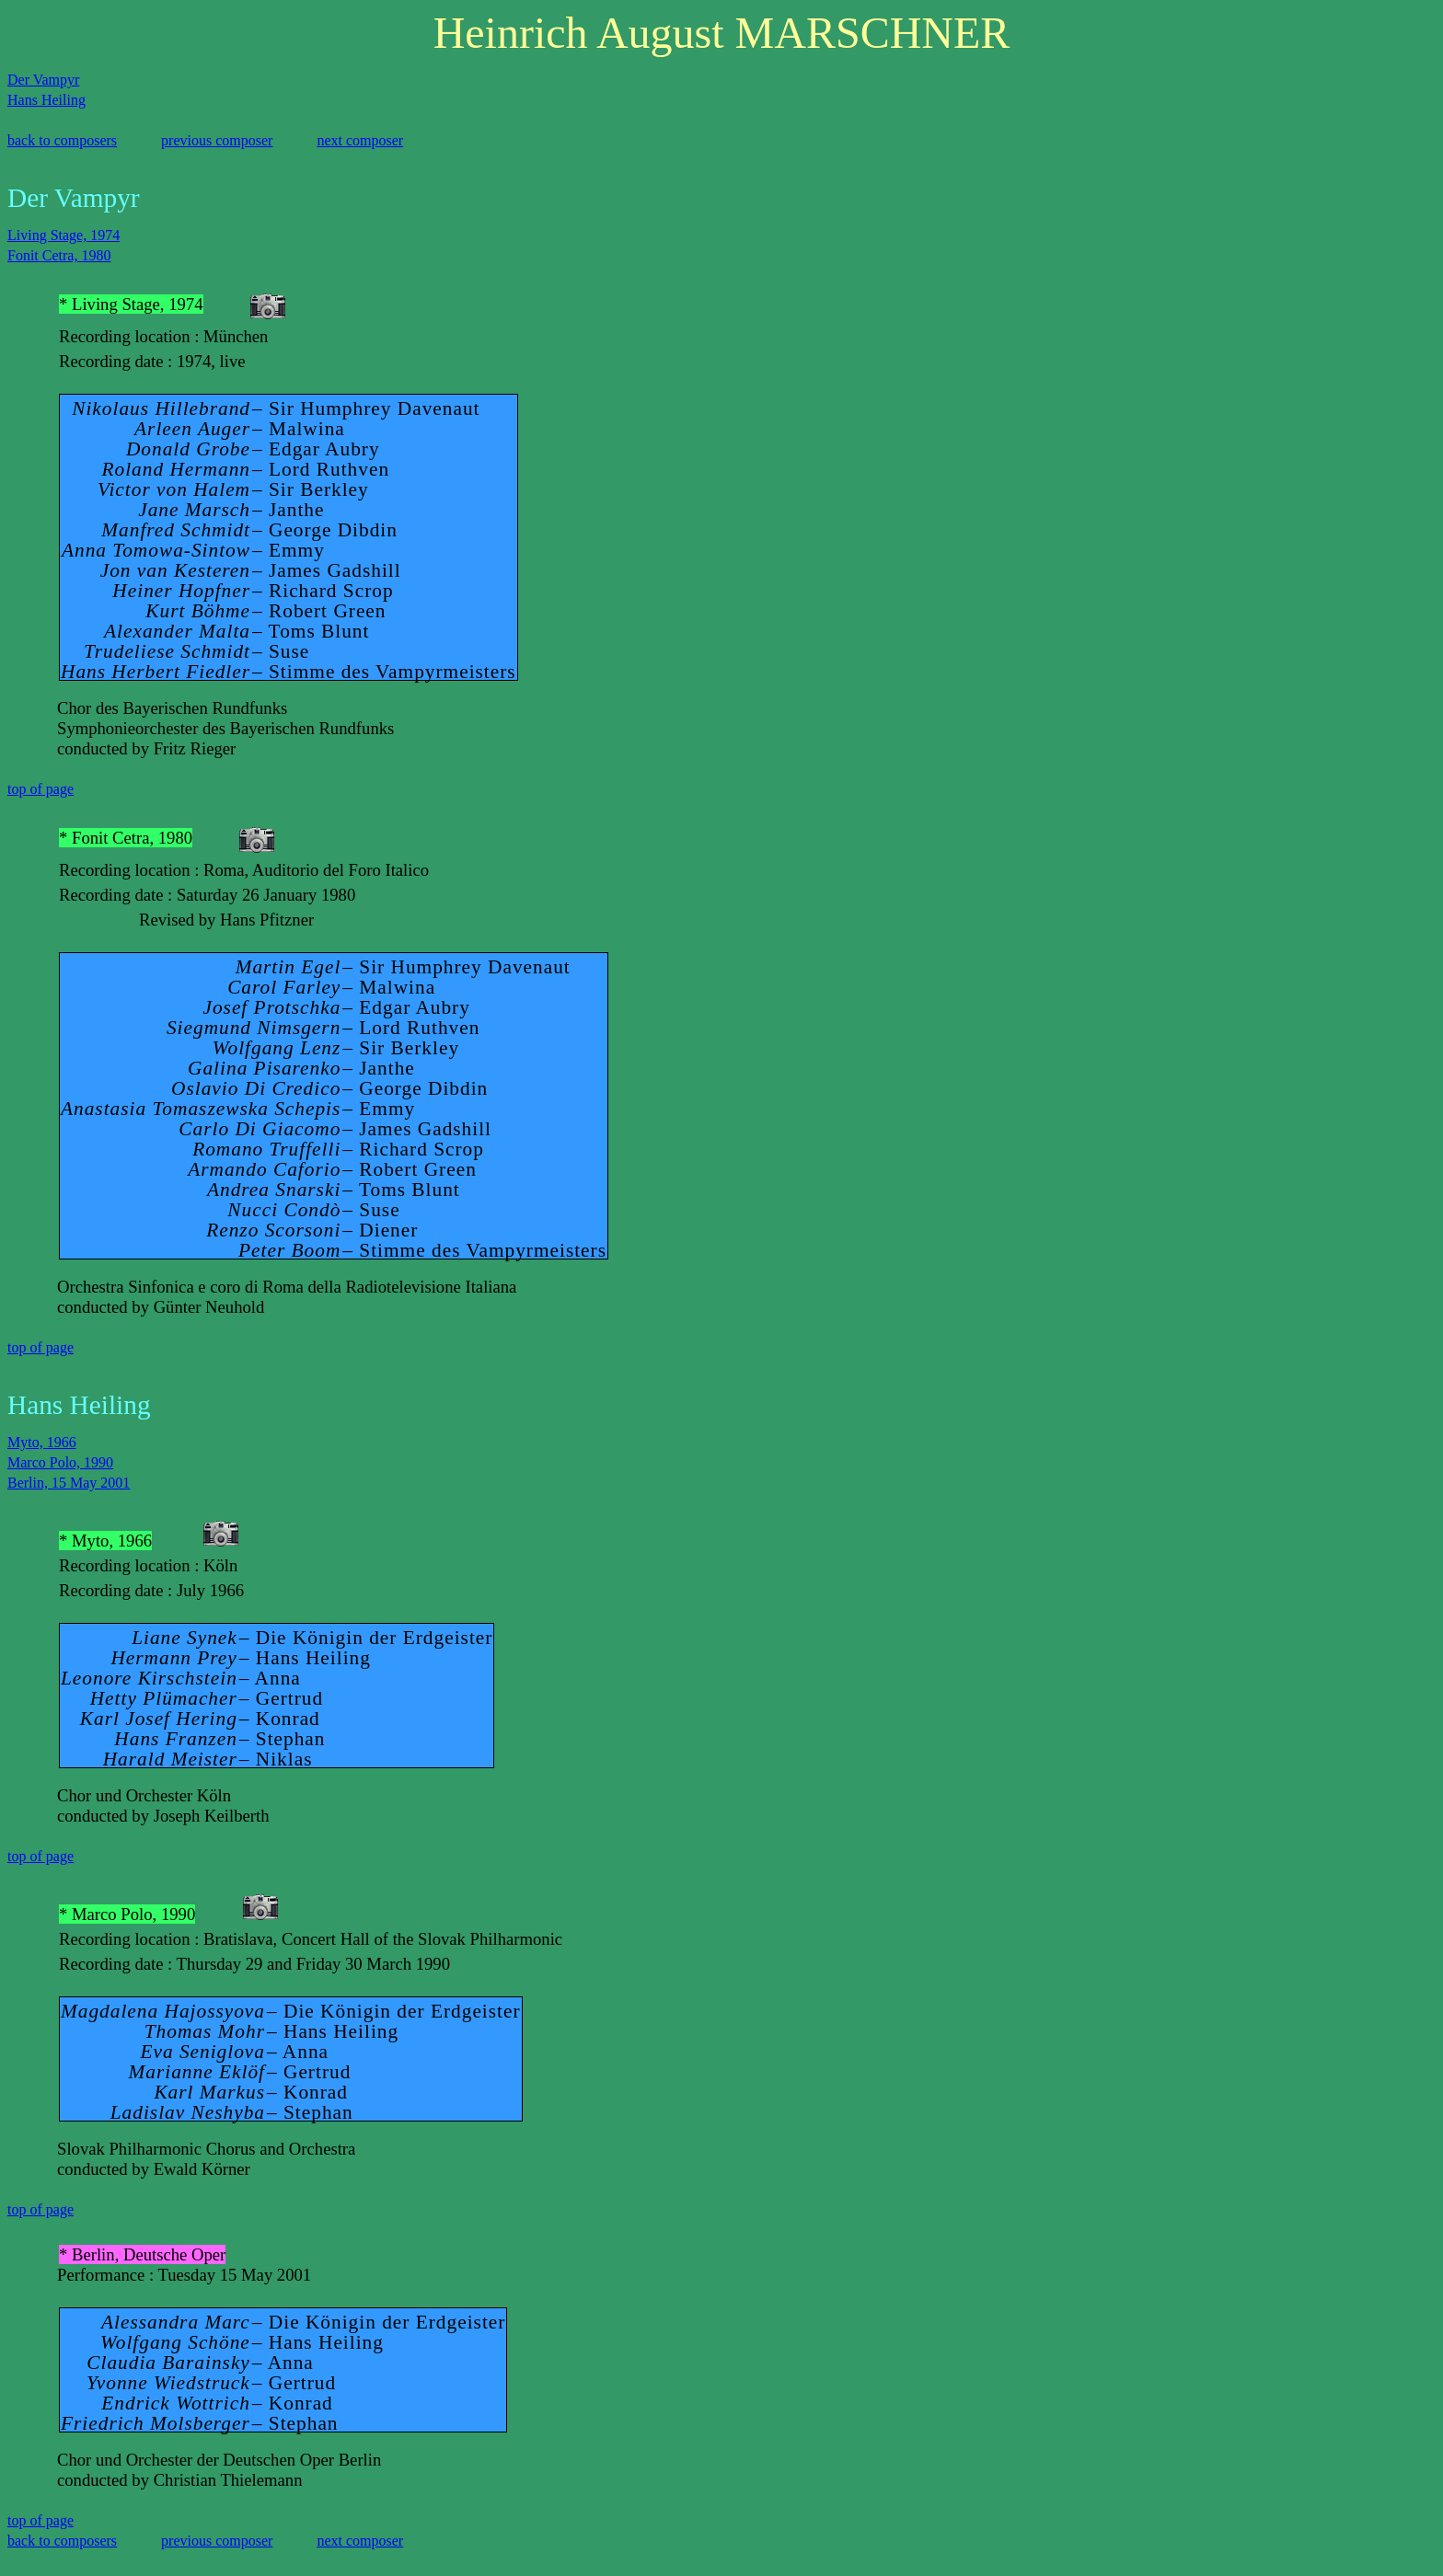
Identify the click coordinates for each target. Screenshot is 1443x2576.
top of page (40, 789)
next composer (360, 140)
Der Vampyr (43, 79)
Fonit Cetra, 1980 (58, 255)
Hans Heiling (46, 100)
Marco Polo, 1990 (60, 1462)
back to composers (62, 140)
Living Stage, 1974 (63, 235)
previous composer (216, 140)
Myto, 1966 (41, 1442)
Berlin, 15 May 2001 (68, 1482)
